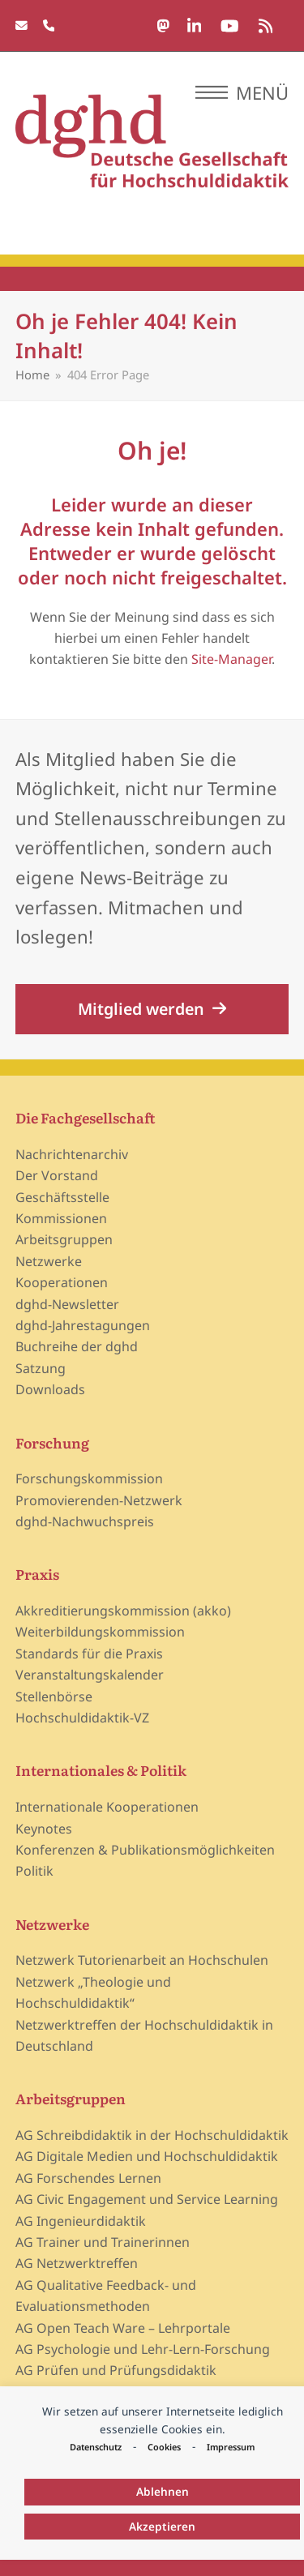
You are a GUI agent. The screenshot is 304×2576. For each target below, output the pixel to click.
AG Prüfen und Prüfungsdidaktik (115, 2370)
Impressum (231, 2447)
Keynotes (43, 1829)
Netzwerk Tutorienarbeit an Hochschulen (141, 1960)
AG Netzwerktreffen (76, 2263)
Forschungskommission (89, 1478)
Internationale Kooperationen (107, 1807)
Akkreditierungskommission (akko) (123, 1611)
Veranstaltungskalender (89, 1675)
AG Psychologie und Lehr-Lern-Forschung (142, 2349)
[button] (242, 92)
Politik (34, 1871)
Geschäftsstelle (62, 1197)
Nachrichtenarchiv (71, 1154)
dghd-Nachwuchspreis (84, 1521)
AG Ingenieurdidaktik (80, 2221)
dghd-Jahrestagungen (82, 1325)
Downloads (50, 1389)
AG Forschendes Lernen (88, 2178)
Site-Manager (231, 659)
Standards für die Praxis (89, 1653)
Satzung (40, 1368)
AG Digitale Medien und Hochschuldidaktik (146, 2156)
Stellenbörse (53, 1696)
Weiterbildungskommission (100, 1632)
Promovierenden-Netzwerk (98, 1500)
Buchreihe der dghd (76, 1346)
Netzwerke (48, 1261)
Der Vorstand (56, 1175)
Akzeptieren (162, 2526)
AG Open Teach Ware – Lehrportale (122, 2328)
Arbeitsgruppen (64, 1239)
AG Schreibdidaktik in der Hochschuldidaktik (152, 2135)
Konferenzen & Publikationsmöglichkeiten (145, 1850)
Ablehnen (162, 2491)
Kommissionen (61, 1218)
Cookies (164, 2447)
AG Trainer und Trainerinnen (102, 2242)
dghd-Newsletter (67, 1304)
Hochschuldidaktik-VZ (82, 1718)
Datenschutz (96, 2447)
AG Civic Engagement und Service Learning (146, 2199)
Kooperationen (61, 1282)
